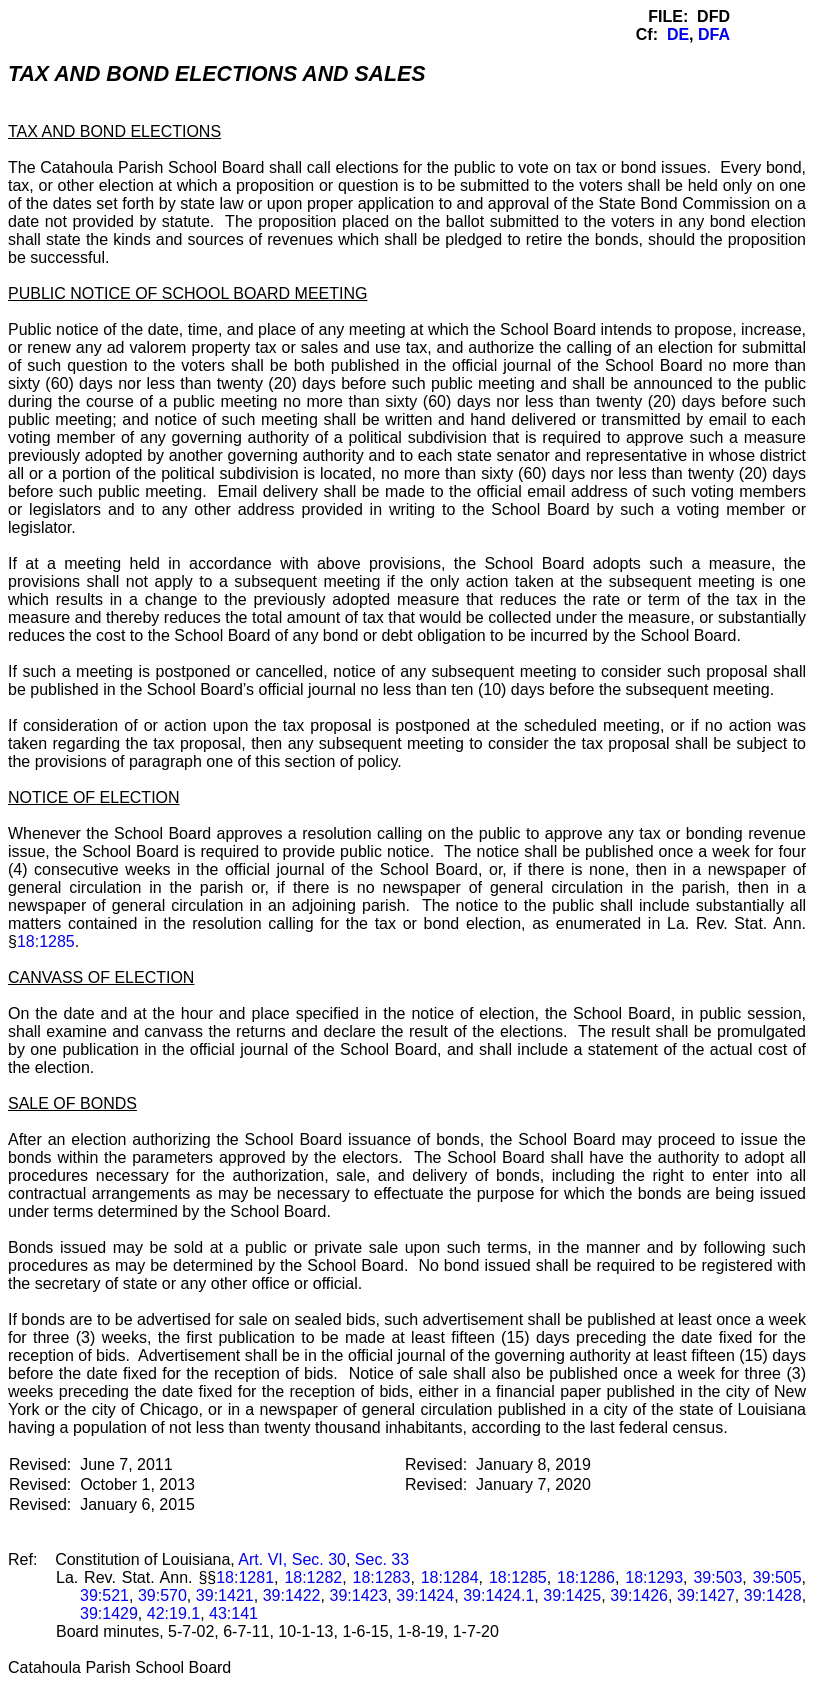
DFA (714, 34)
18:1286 (586, 1577)
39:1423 (359, 1595)
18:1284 (450, 1577)
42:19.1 (173, 1613)
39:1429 (109, 1613)
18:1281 (245, 1577)
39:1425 (572, 1595)
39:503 (717, 1577)
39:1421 (225, 1595)
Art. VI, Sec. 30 (292, 1559)
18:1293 (654, 1577)
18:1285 (46, 941)
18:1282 (313, 1577)
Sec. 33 (382, 1559)
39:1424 (425, 1595)
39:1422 (292, 1595)
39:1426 (639, 1595)
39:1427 (706, 1595)
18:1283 (382, 1577)
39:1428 (773, 1595)
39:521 (104, 1595)
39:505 (777, 1577)
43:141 (233, 1613)
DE (678, 34)
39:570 (162, 1595)
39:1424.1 (498, 1595)
